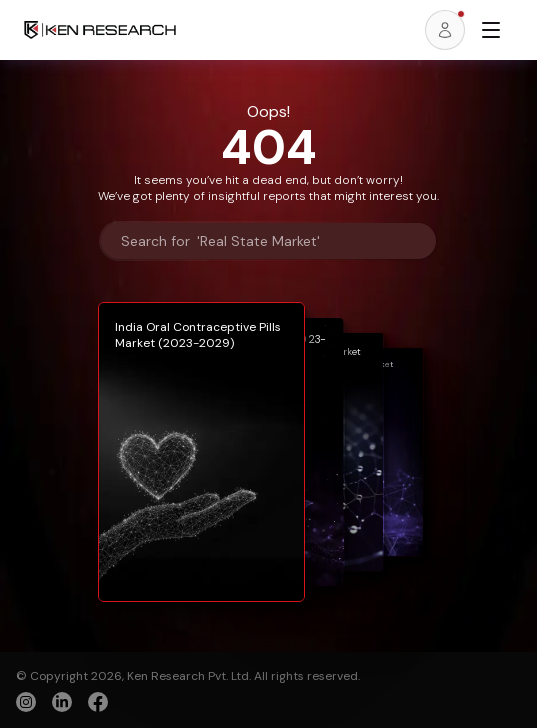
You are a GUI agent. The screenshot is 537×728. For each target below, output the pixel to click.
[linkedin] (62, 702)
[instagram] (26, 702)
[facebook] (98, 704)
